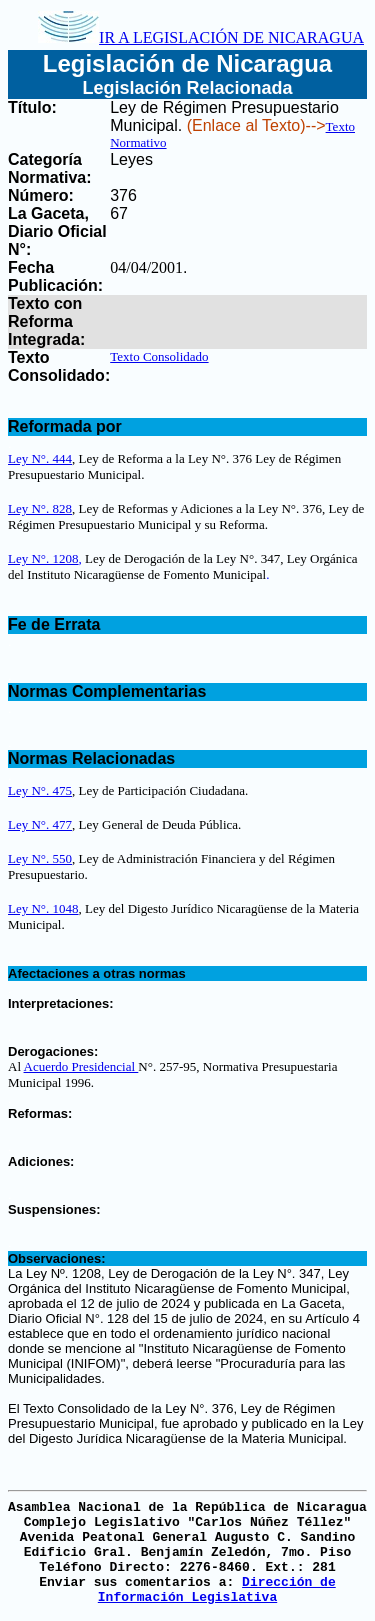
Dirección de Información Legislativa (217, 1590)
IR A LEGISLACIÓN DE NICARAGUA (201, 37)
